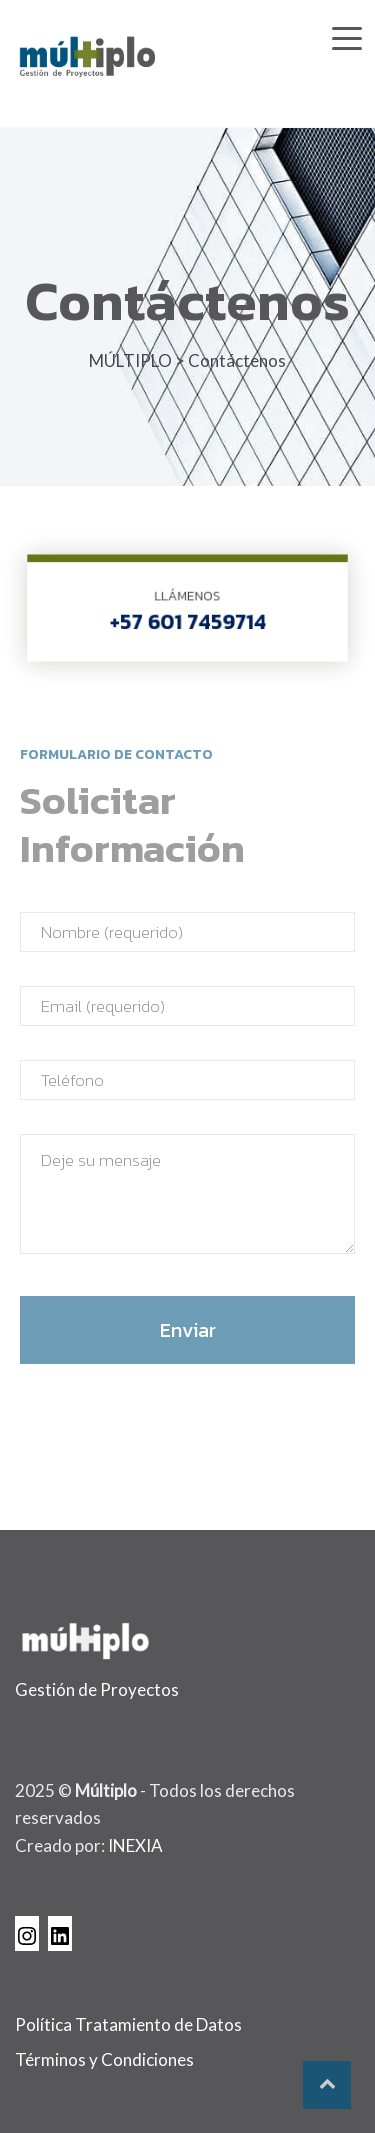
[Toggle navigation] (347, 34)
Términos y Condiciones (104, 2059)
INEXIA (135, 1845)
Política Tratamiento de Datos (128, 2024)
